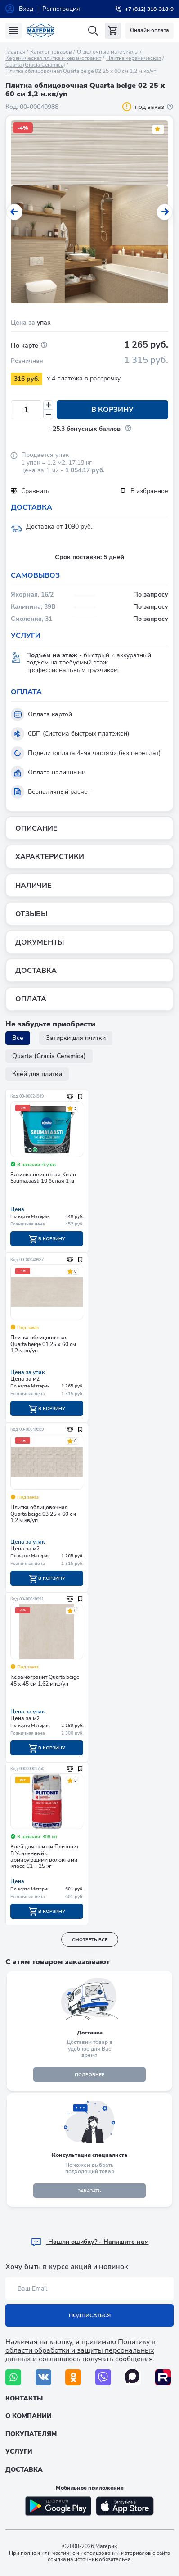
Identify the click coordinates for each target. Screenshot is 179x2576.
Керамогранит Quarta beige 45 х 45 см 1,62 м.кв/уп (44, 1680)
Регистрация (61, 9)
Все (17, 1038)
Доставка (24, 2469)
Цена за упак (27, 1372)
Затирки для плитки (76, 1038)
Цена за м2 (25, 1379)
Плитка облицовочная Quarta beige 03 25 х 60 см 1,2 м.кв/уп (43, 1514)
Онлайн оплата (149, 30)
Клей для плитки (37, 1074)
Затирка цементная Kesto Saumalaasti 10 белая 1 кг (43, 1177)
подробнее (89, 2075)
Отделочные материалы (108, 51)
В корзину (112, 410)
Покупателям (31, 2434)
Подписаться (90, 2315)
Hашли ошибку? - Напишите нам (90, 2241)
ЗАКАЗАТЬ (89, 2191)
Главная (15, 51)
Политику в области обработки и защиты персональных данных (80, 2350)
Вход (26, 9)
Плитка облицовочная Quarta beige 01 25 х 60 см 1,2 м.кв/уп (43, 1344)
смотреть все (89, 1940)
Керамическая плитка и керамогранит (53, 58)
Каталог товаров (51, 51)
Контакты (24, 2398)
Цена (17, 1209)
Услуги (18, 2451)
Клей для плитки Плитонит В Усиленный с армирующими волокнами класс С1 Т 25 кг (44, 1857)
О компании (28, 2416)
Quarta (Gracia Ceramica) (35, 64)
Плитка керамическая (133, 58)
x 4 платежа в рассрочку (84, 378)
